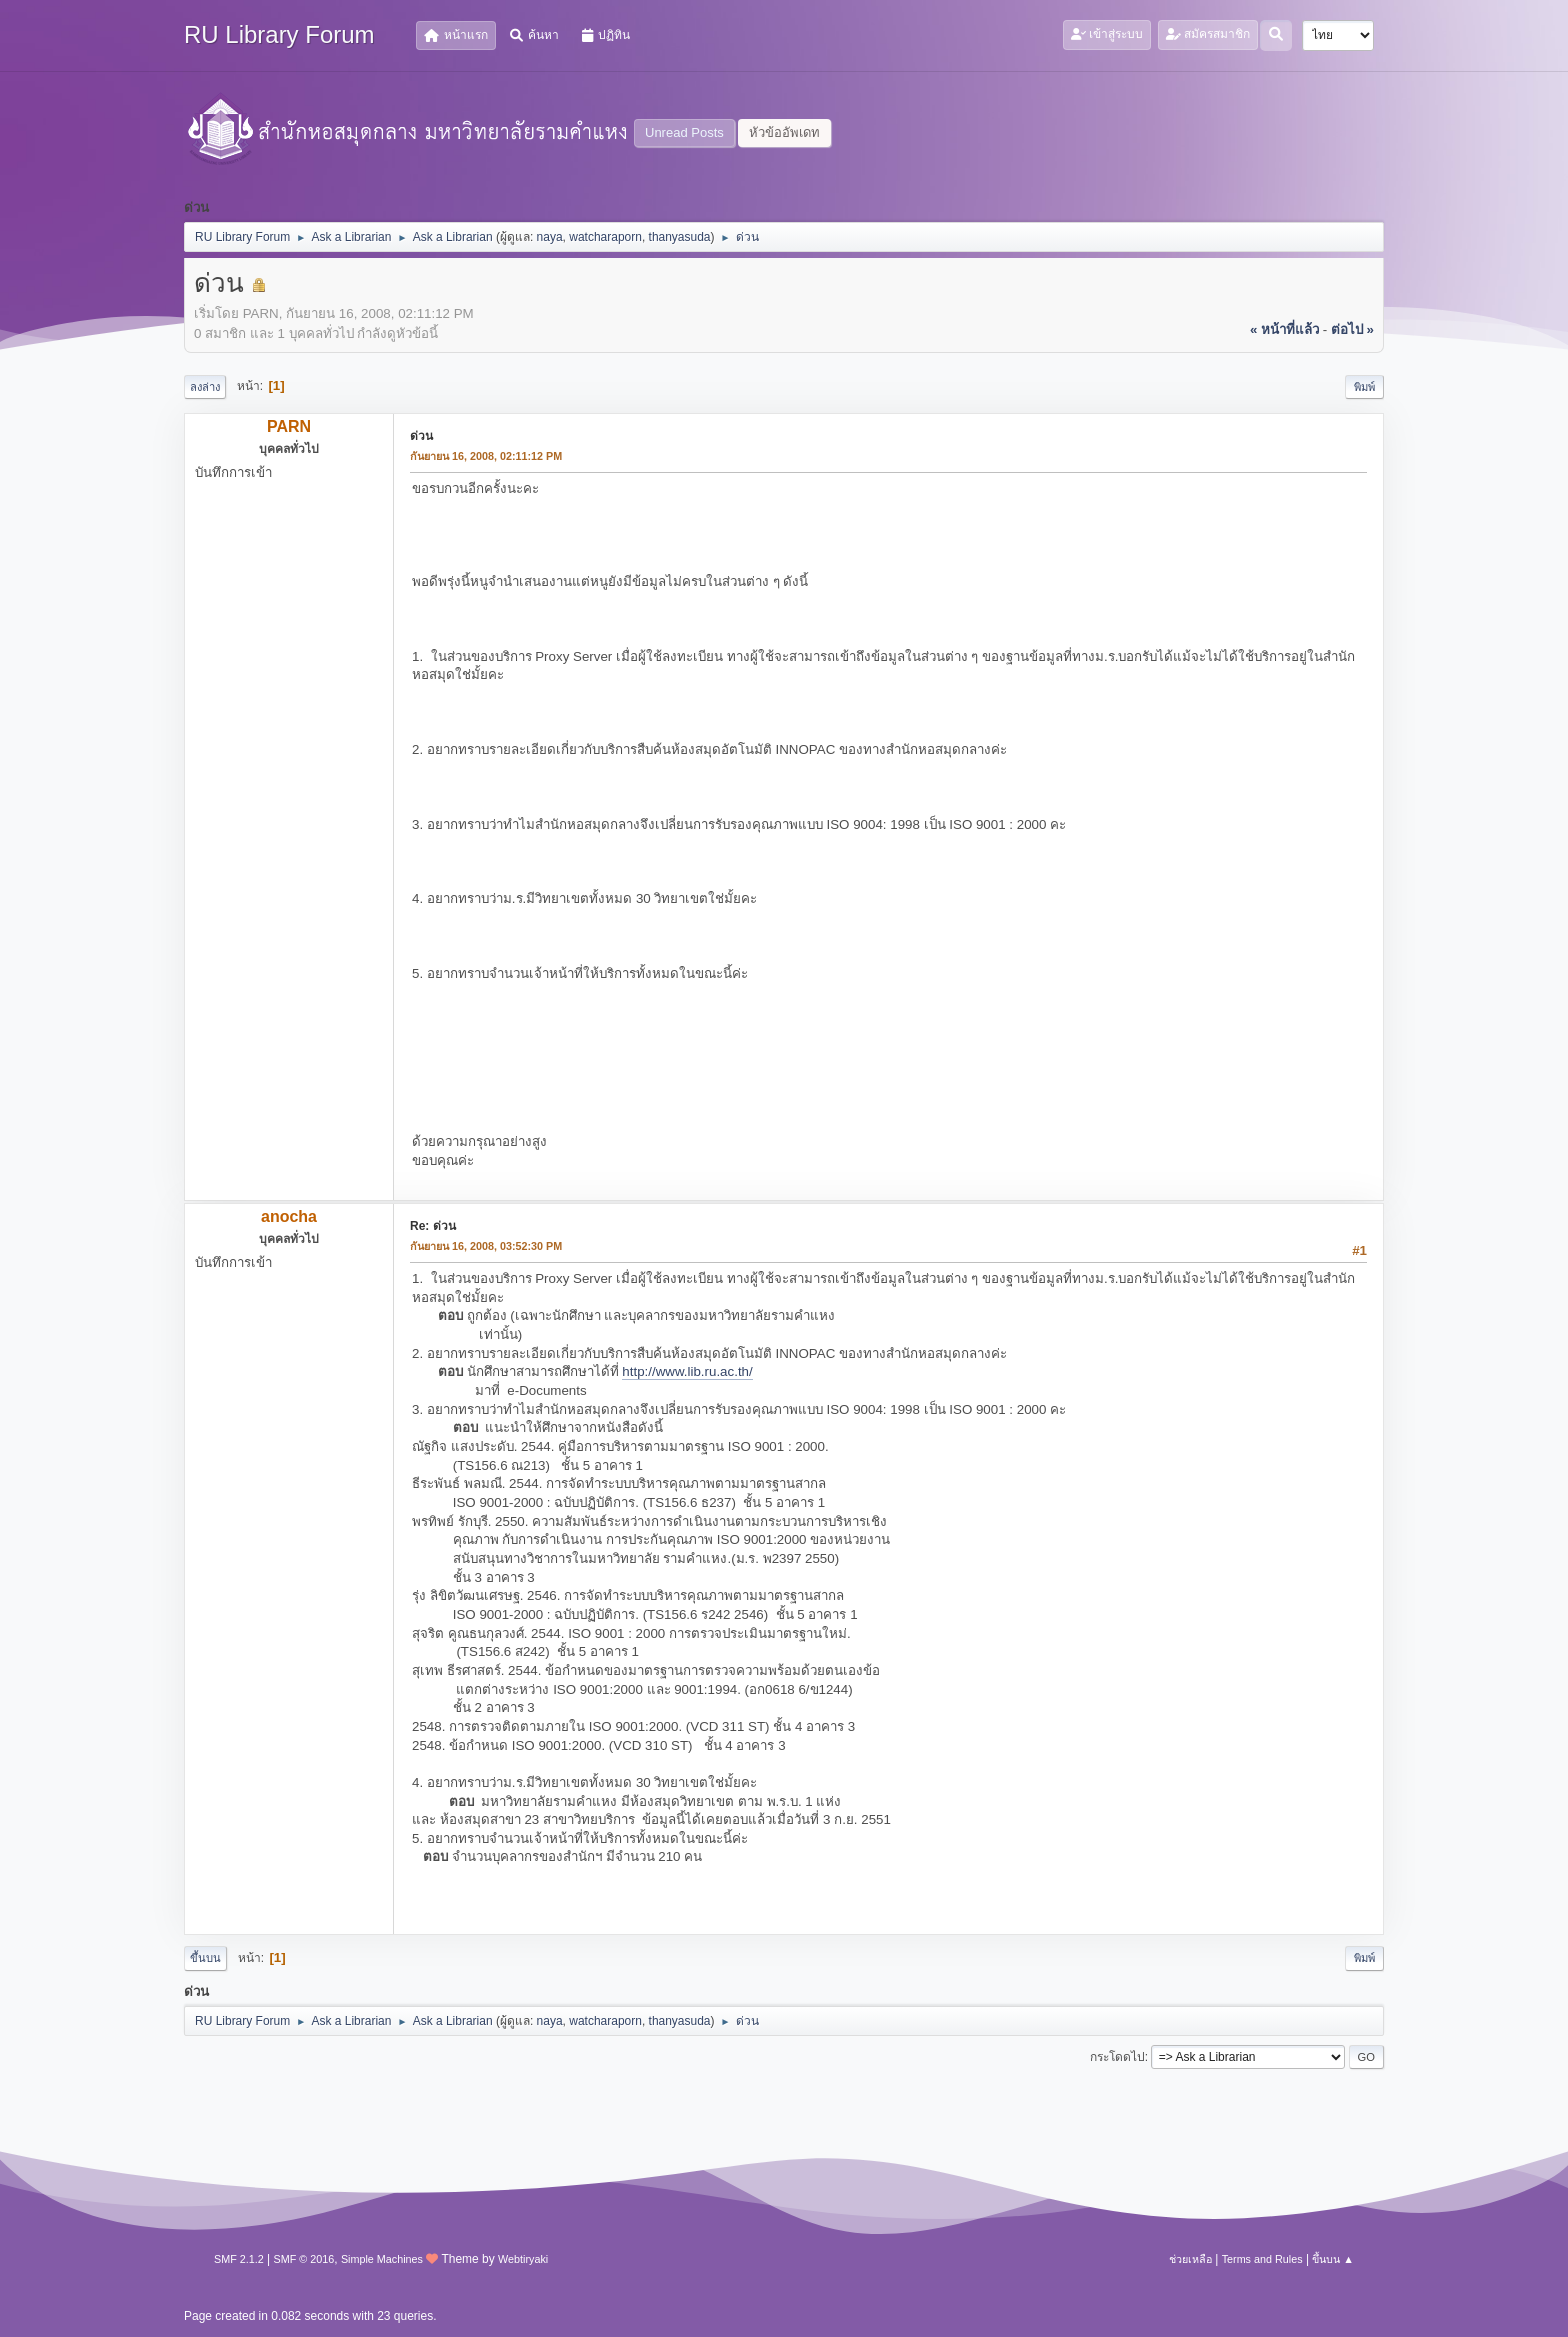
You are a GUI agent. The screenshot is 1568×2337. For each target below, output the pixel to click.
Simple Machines (382, 2259)
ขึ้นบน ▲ (1333, 2259)
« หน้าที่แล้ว (1284, 329)
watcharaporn (605, 237)
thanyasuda (680, 237)
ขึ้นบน (205, 1958)
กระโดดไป (1117, 2057)
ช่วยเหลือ (1190, 2259)
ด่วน (421, 436)
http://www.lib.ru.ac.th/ (687, 1371)
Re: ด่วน (433, 1226)
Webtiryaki (523, 2259)
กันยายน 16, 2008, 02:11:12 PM (486, 456)
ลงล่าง (205, 387)
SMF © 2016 (304, 2259)
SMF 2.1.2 (239, 2259)
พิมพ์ (1364, 387)
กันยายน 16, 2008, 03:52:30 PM (486, 1246)
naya (550, 237)
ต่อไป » (1352, 329)
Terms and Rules (1262, 2259)
